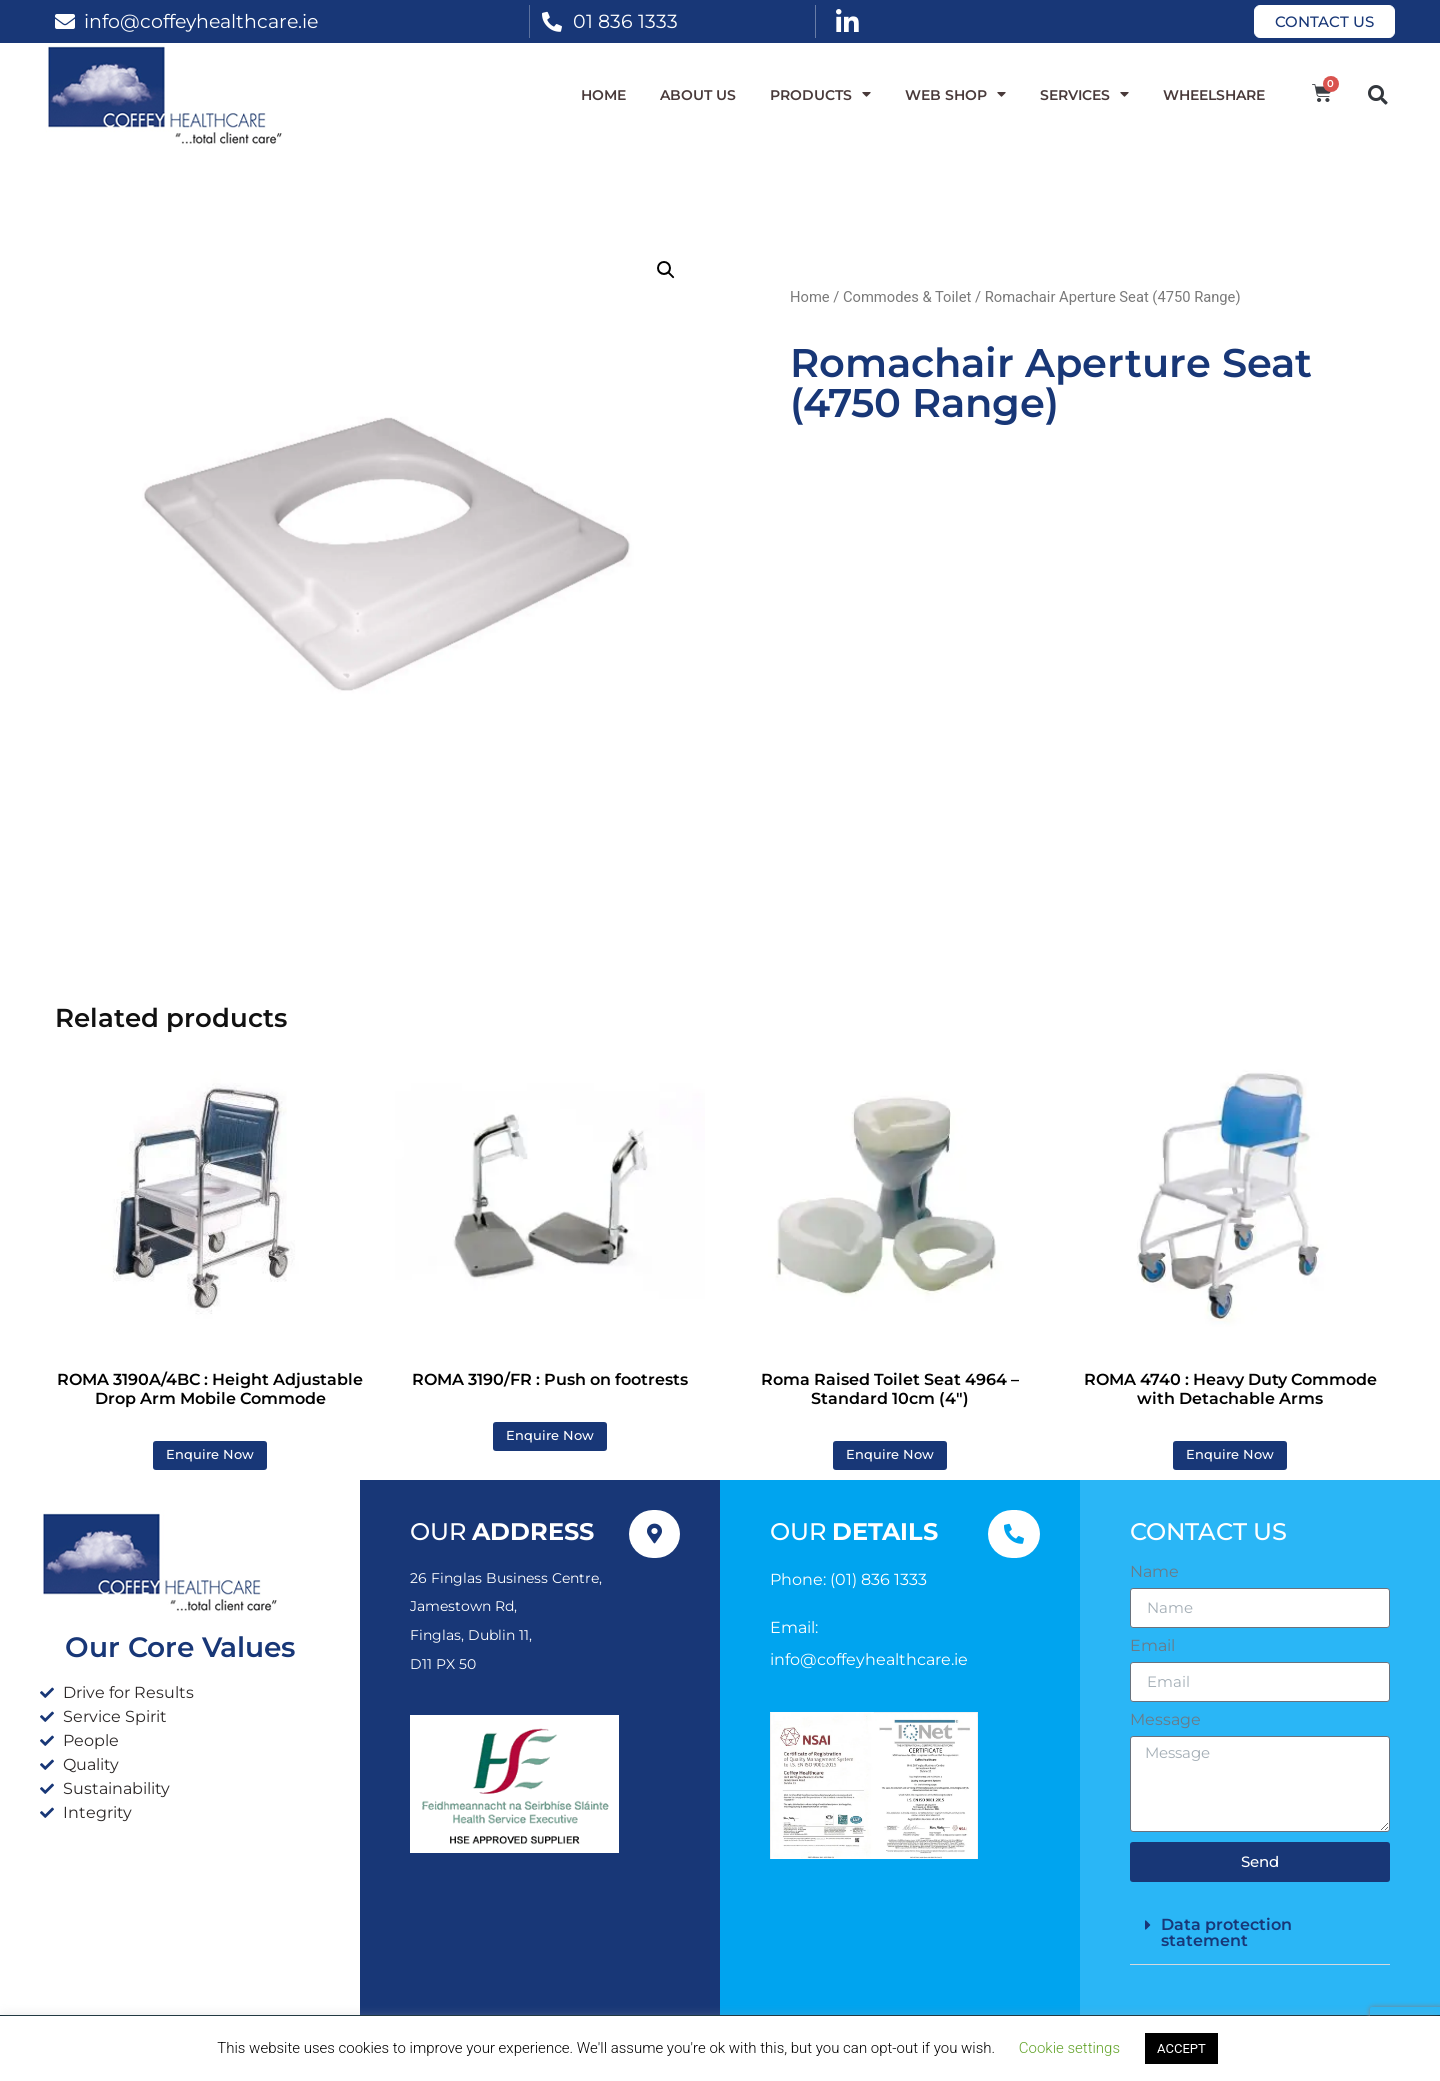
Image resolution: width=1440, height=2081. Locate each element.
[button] (1377, 94)
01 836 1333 (625, 21)
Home (603, 95)
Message (1165, 1720)
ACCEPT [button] (1181, 2048)
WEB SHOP (955, 95)
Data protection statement (1226, 1932)
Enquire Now (210, 1454)
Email (1152, 1646)
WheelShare (1214, 95)
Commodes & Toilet (907, 297)
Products (820, 95)
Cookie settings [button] (1069, 2048)
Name (1154, 1572)
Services (1084, 95)
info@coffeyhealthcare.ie (201, 21)
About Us (698, 95)
